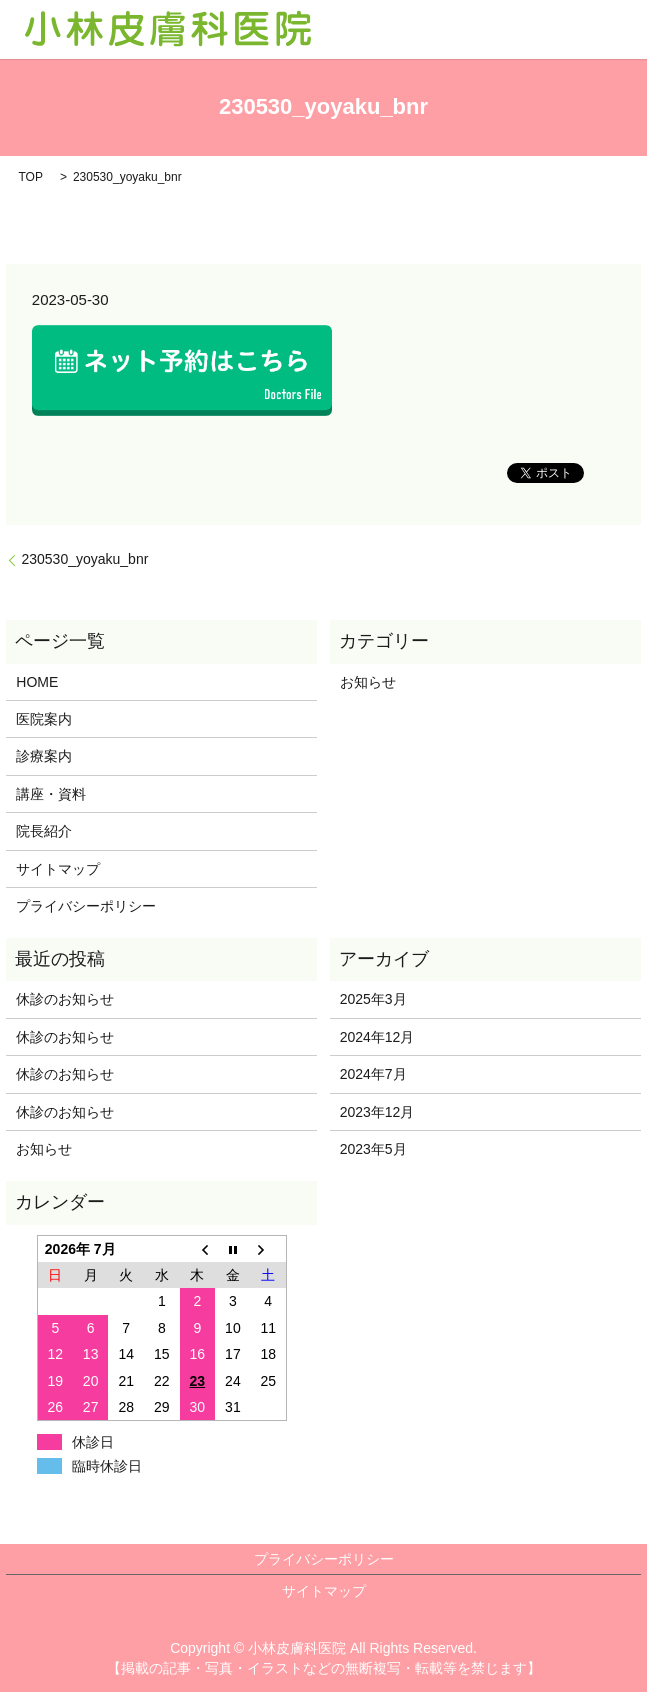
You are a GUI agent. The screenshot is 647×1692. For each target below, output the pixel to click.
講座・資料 (51, 794)
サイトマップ (58, 869)
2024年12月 (377, 1037)
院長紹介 (44, 831)
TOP (30, 177)
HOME (37, 682)
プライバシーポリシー (86, 906)
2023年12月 (377, 1112)
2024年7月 (373, 1074)
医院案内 (44, 719)
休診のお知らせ (65, 999)
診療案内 (44, 756)
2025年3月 (373, 999)
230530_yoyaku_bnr (84, 559)
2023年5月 (373, 1149)
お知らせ (368, 682)
